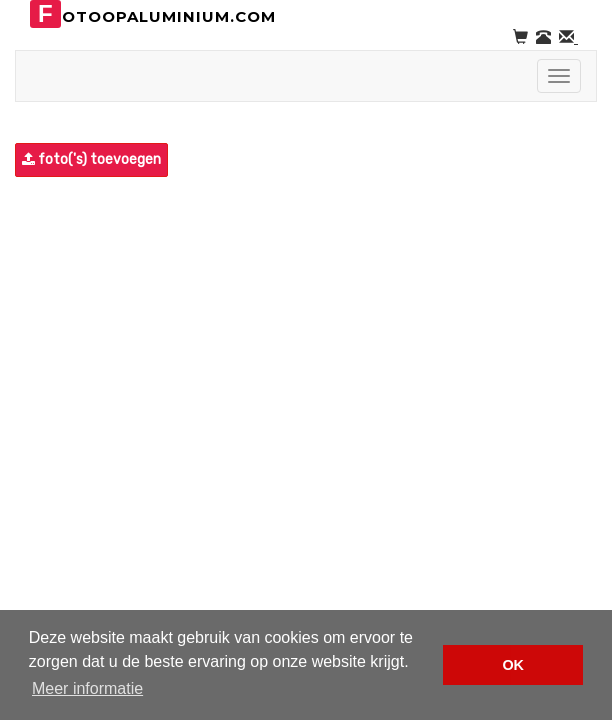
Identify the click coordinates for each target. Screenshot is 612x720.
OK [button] (513, 665)
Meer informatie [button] (87, 688)
